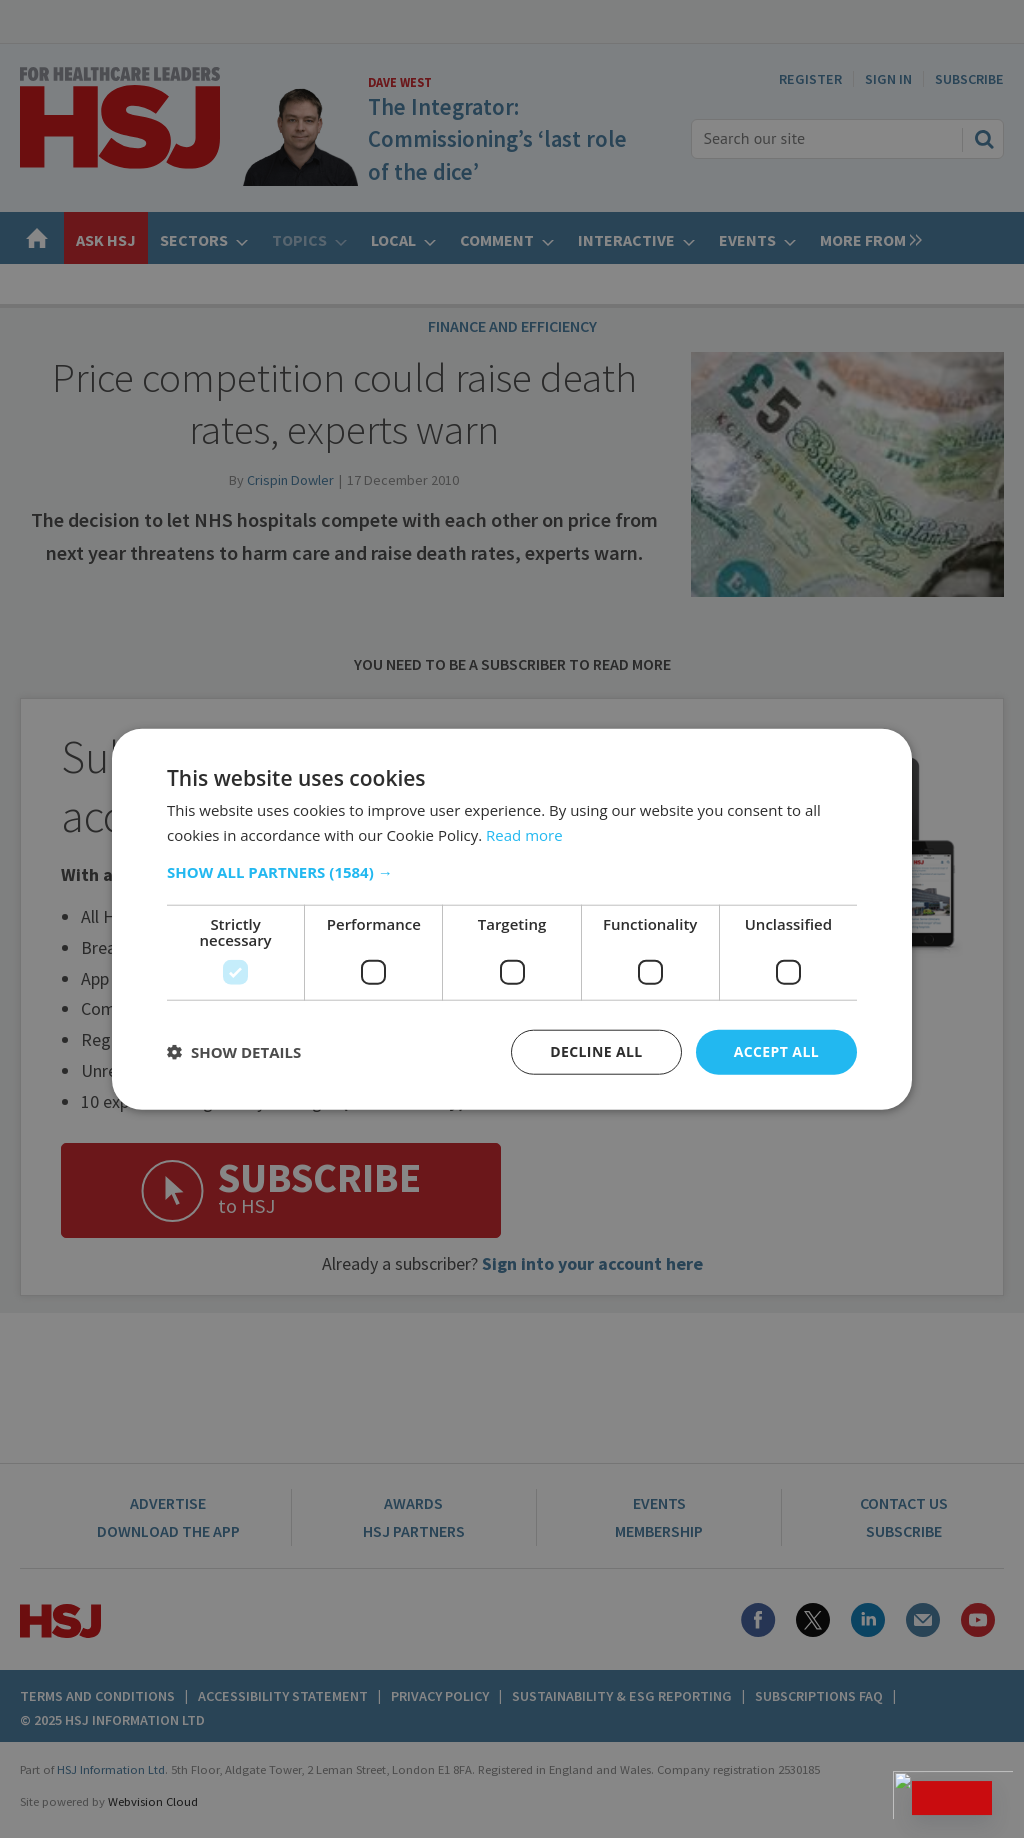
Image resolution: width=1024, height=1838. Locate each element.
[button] (512, 872)
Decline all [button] (596, 1051)
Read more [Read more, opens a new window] (524, 835)
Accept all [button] (776, 1051)
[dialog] (512, 919)
